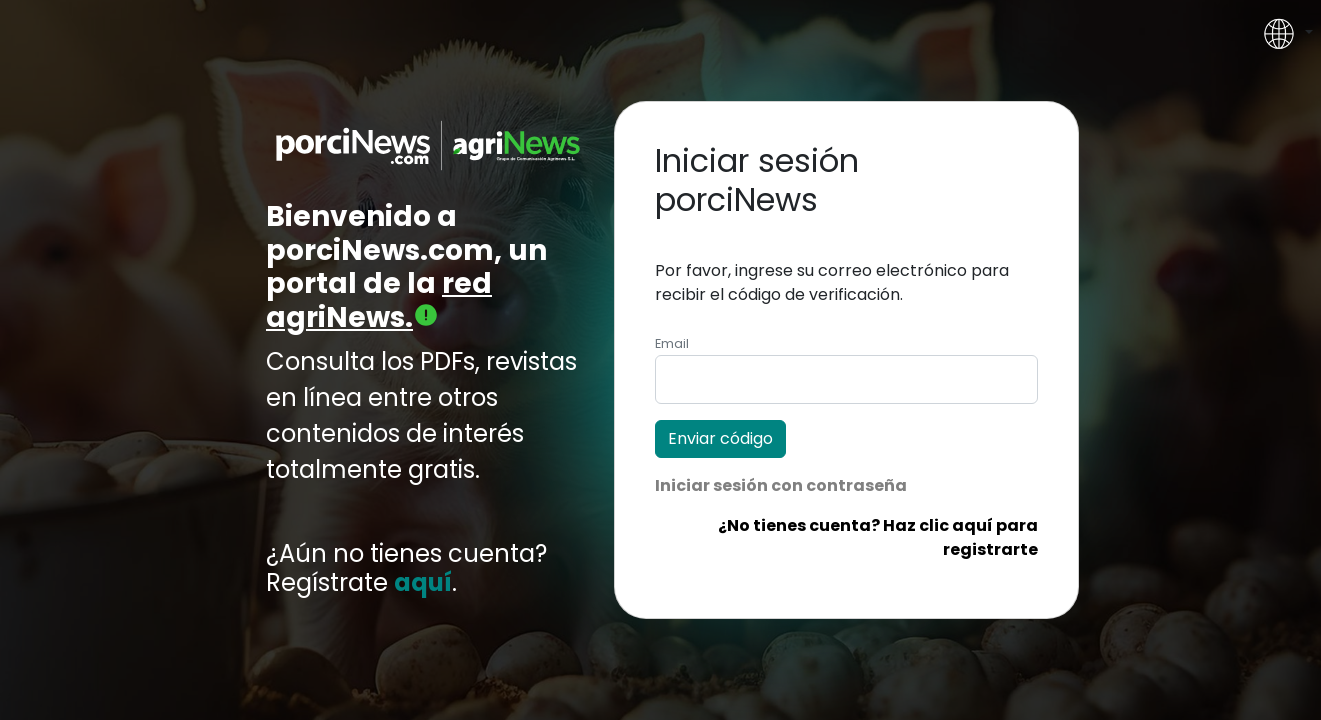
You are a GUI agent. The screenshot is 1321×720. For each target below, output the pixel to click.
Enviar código (720, 438)
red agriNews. (379, 300)
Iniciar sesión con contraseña (781, 485)
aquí (423, 583)
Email (672, 343)
